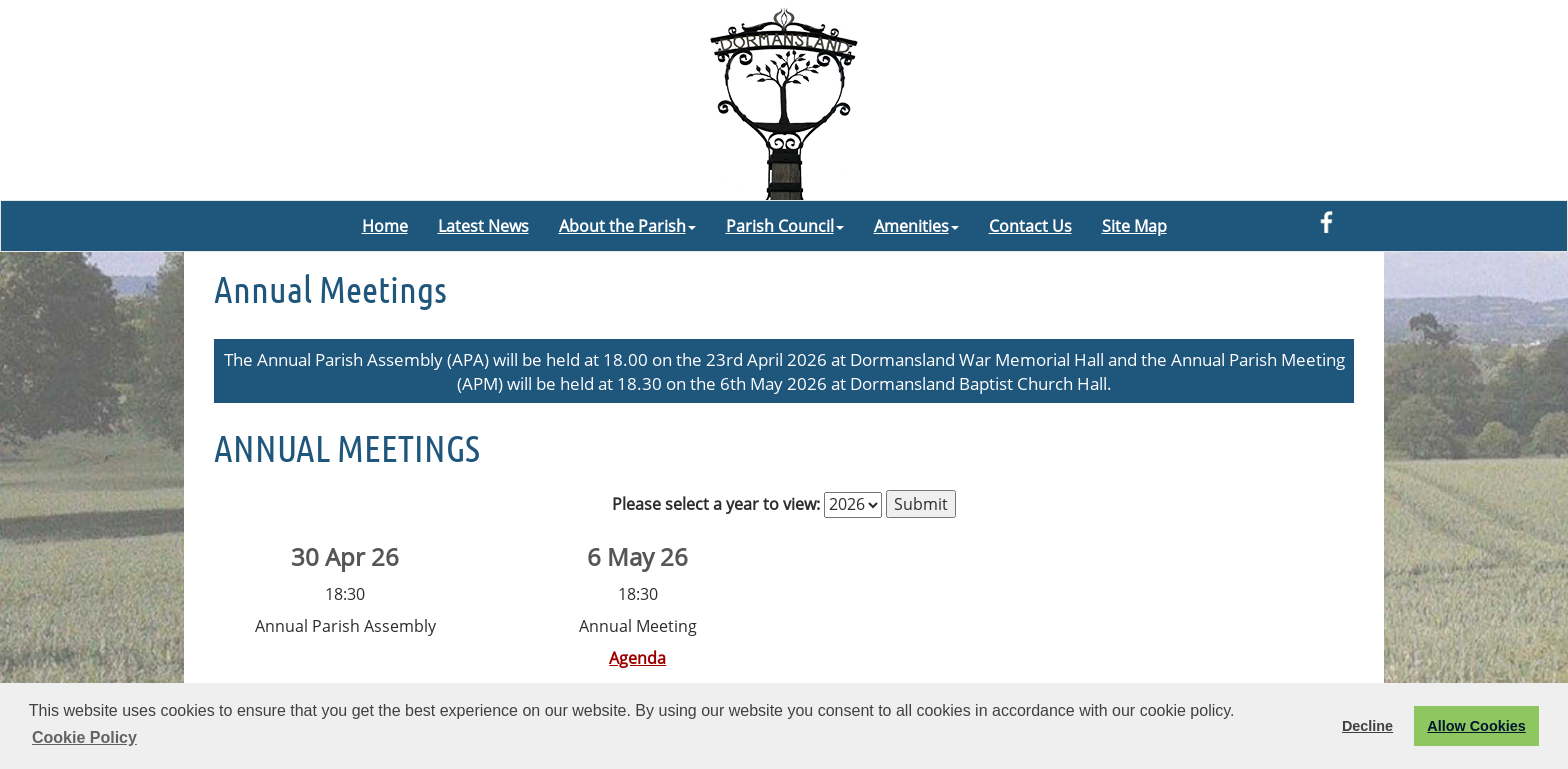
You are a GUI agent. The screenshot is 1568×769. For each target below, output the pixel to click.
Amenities (916, 226)
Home (385, 226)
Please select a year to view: (716, 504)
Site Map (1134, 226)
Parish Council (785, 226)
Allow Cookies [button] (1476, 726)
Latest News (483, 226)
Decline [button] (1367, 726)
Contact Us (1030, 226)
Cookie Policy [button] (84, 737)
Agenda (637, 658)
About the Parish (627, 226)
